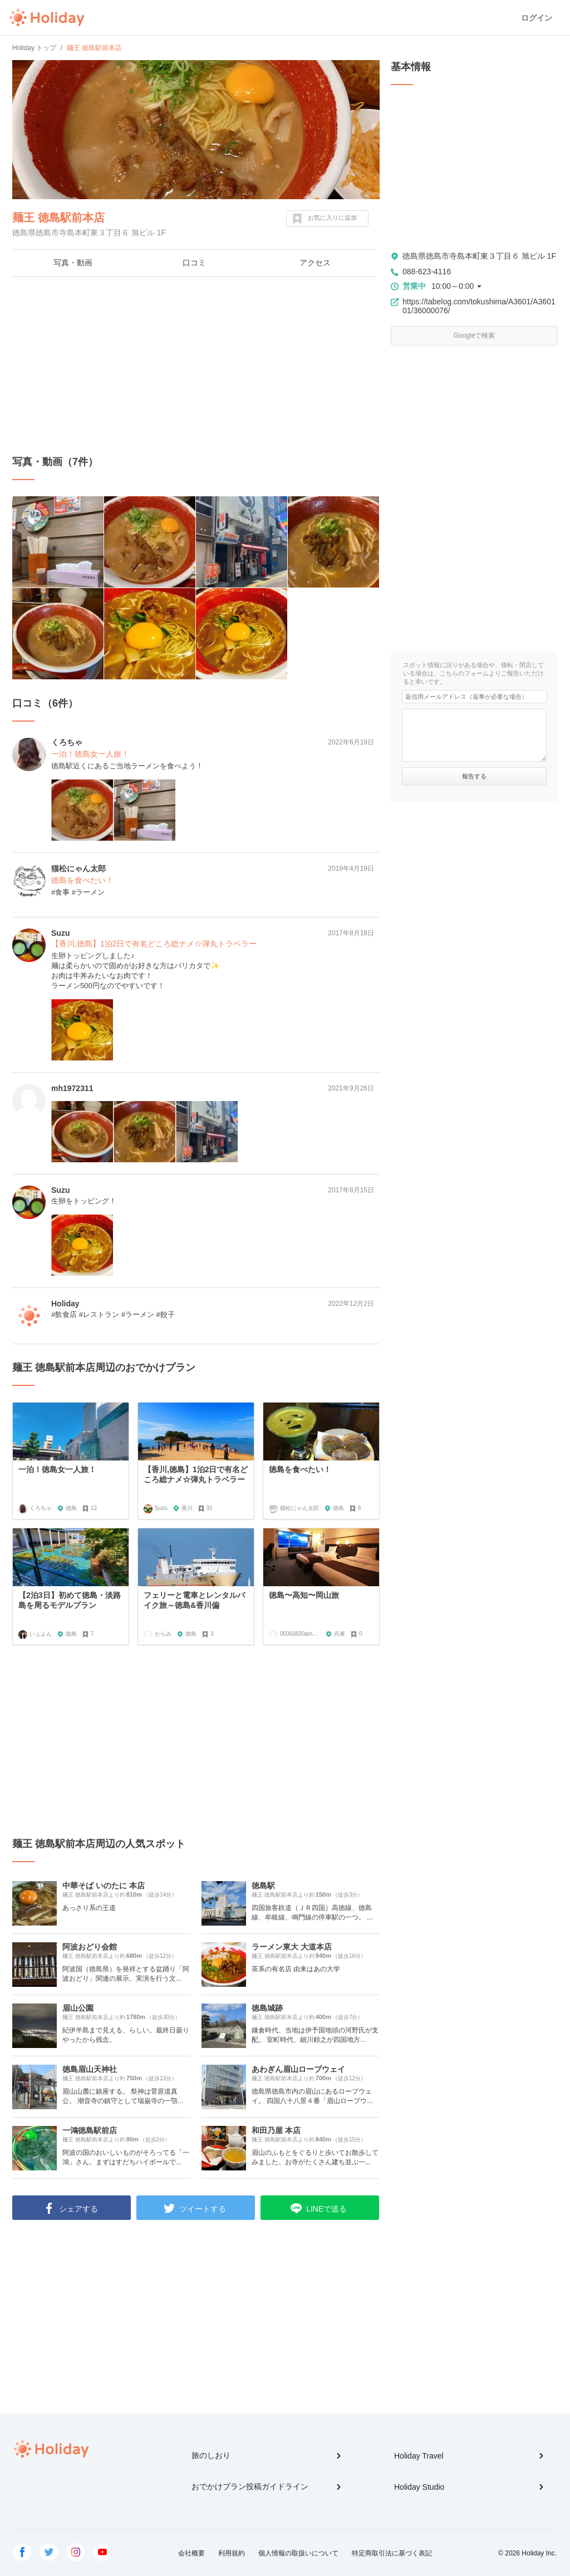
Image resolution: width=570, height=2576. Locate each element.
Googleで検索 (474, 335)
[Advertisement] (196, 366)
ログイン (536, 17)
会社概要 (191, 2553)
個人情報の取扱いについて (298, 2553)
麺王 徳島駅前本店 (58, 217)
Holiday (47, 18)
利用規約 (231, 2553)
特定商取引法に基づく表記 (392, 2553)
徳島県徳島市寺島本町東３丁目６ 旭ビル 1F (479, 255)
